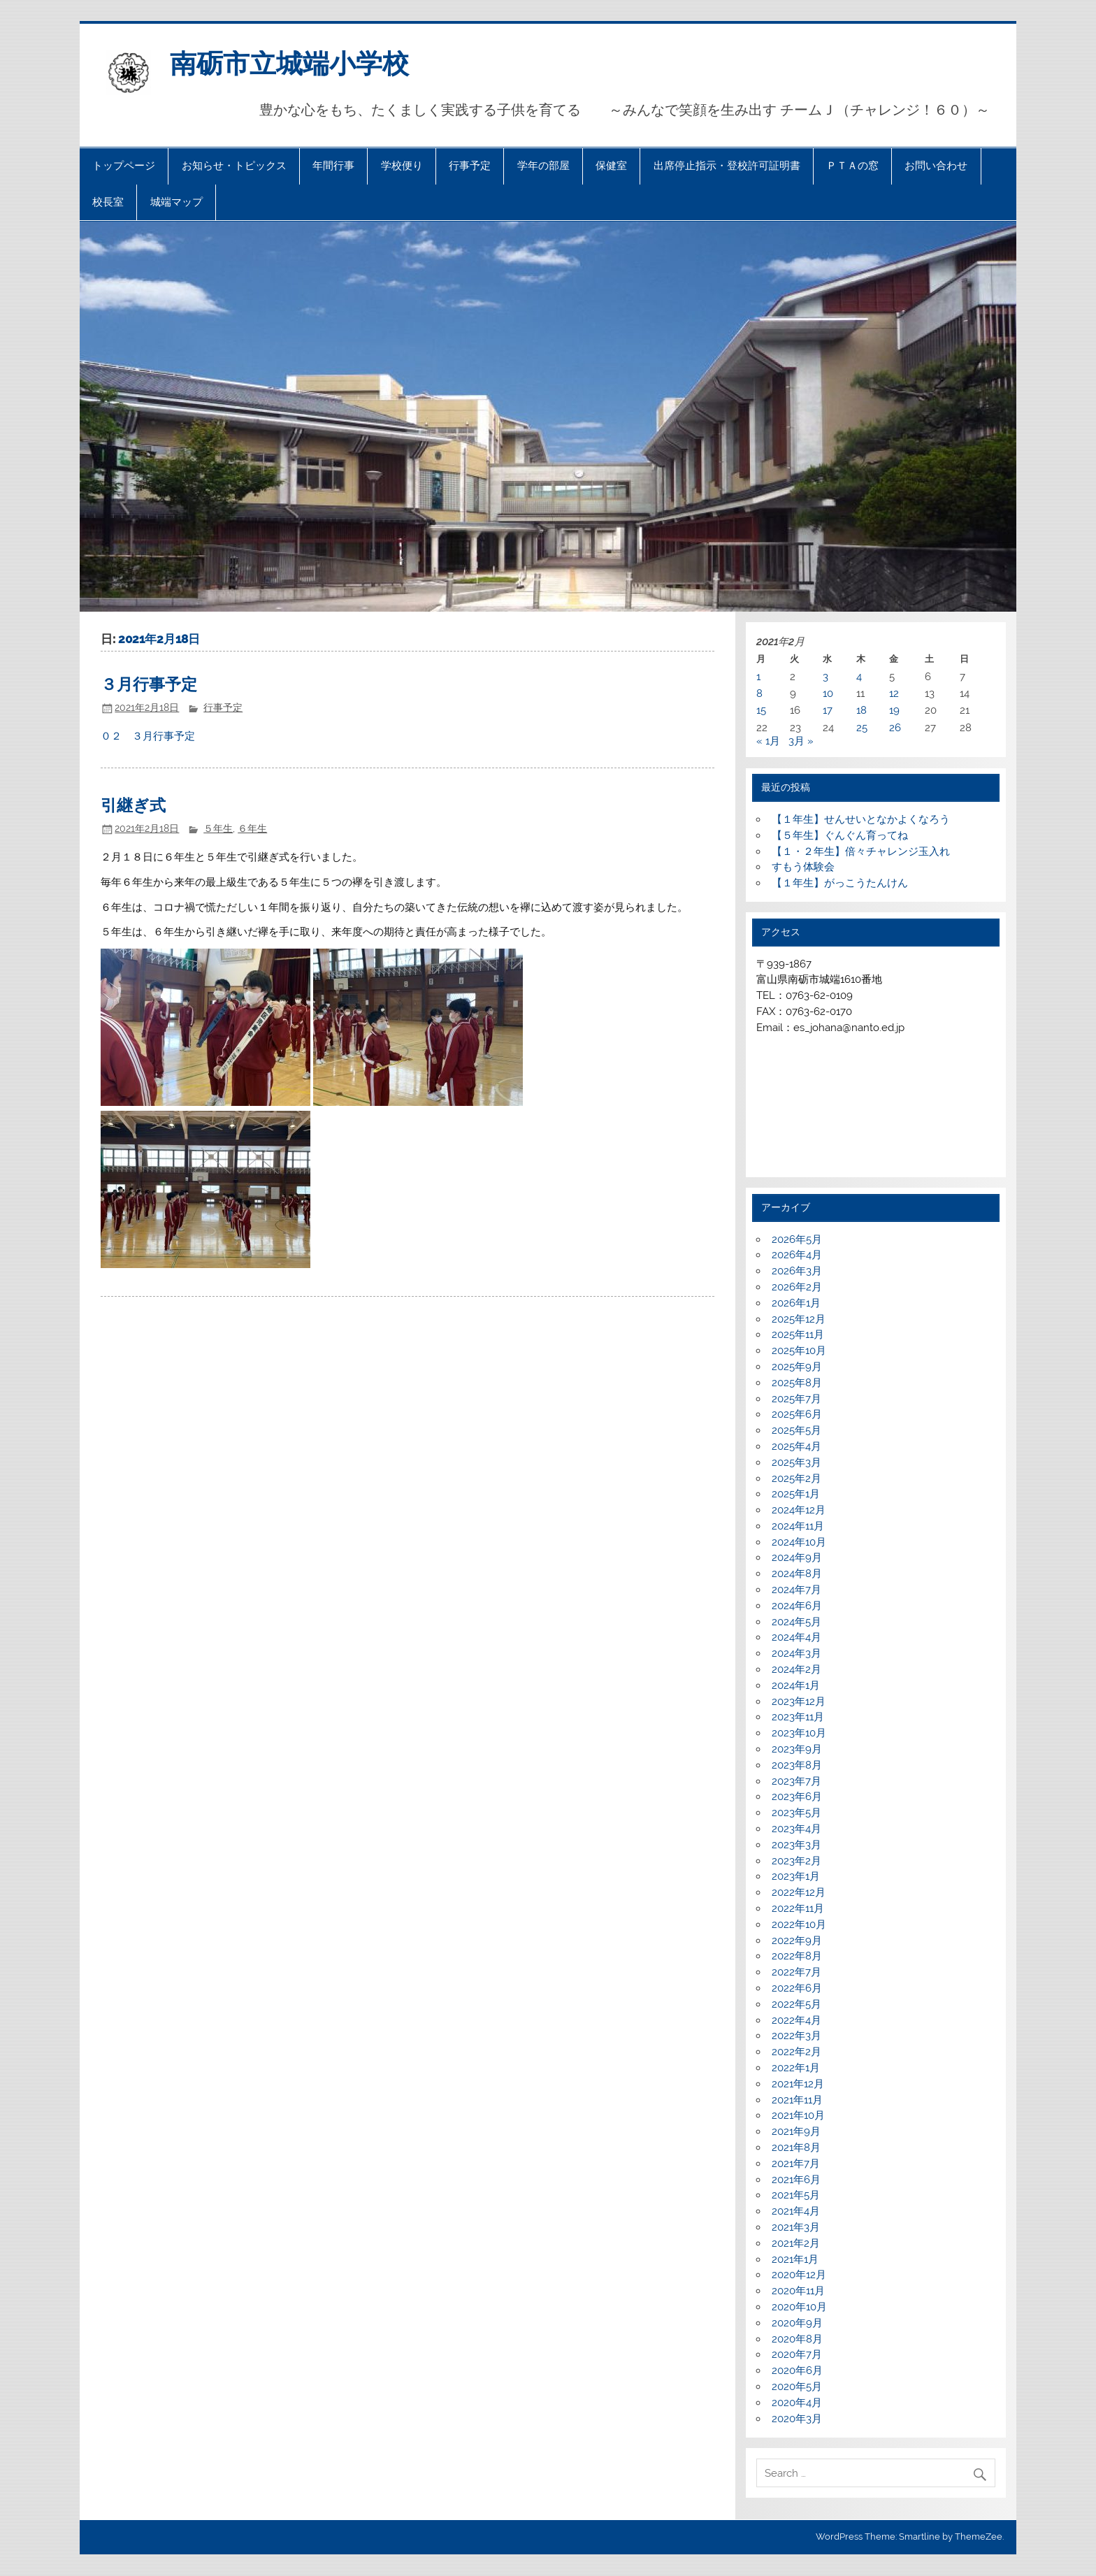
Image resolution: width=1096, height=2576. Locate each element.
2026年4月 (797, 1255)
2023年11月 (798, 1717)
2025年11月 (798, 1334)
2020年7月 (797, 2354)
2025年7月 (796, 1399)
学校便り (402, 165)
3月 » (801, 741)
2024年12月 (798, 1510)
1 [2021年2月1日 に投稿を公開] (758, 676)
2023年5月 (796, 1812)
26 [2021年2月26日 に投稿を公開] (895, 727)
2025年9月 (797, 1366)
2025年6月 (797, 1414)
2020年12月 (799, 2274)
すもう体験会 (803, 867)
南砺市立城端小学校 (289, 64)
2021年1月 (795, 2259)
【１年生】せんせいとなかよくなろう (861, 819)
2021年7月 (796, 2163)
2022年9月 (797, 1940)
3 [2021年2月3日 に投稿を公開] (825, 676)
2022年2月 (796, 2051)
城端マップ (176, 202)
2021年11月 (797, 2100)
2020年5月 (797, 2386)
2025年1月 (796, 1494)
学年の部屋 (543, 165)
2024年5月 (796, 1622)
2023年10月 (799, 1733)
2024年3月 (796, 1653)
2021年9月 (796, 2131)
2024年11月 (798, 1526)
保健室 (611, 165)
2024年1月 (796, 1685)
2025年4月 (796, 1446)
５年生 (218, 828)
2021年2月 (796, 2243)
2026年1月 (796, 1303)
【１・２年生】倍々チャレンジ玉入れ (861, 851)
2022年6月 (797, 1988)
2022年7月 (796, 1972)
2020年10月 (799, 2307)
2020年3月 (797, 2418)
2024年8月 (797, 1573)
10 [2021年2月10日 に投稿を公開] (828, 693)
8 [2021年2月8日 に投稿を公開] (759, 693)
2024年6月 (797, 1605)
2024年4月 (796, 1637)
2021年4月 (796, 2211)
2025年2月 (796, 1478)
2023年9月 (797, 1749)
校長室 (108, 202)
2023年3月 (796, 1845)
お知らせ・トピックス (234, 165)
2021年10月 (798, 2115)
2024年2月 (796, 1669)
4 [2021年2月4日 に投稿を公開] (859, 676)
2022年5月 (796, 2004)
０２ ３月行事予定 (148, 736)
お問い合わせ (935, 165)
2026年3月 (797, 1271)
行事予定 (470, 165)
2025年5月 (796, 1430)
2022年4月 (796, 2020)
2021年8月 (796, 2147)
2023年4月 (796, 1828)
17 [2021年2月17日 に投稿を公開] (827, 710)
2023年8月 (797, 1765)
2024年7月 (796, 1589)
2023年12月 (798, 1701)
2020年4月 (797, 2402)
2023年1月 (796, 1876)
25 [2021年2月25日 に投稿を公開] (861, 727)
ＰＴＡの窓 (852, 165)
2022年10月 (799, 1924)
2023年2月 (796, 1861)
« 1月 (768, 741)
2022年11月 (798, 1908)
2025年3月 (796, 1462)
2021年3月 (796, 2227)
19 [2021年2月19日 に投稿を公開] (894, 710)
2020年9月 (797, 2323)
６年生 (252, 828)
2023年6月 (797, 1796)
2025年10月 (799, 1350)
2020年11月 (798, 2290)
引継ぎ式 (133, 805)
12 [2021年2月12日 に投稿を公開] (894, 693)
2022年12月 (798, 1892)
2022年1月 (796, 2067)
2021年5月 (796, 2195)
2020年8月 (797, 2339)
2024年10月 (799, 1542)
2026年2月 (797, 1287)
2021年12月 (798, 2084)
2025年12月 (798, 1319)
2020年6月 (797, 2370)
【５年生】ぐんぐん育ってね (840, 835)
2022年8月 (797, 1956)
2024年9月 (797, 1557)
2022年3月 (796, 2035)
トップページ (123, 165)
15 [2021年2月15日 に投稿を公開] (761, 710)
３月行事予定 (149, 684)
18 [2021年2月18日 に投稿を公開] (861, 710)
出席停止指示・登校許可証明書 (727, 165)
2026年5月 (797, 1239)
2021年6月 (796, 2179)
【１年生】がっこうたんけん (840, 883)
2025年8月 (797, 1382)
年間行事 (333, 165)
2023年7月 (796, 1781)
